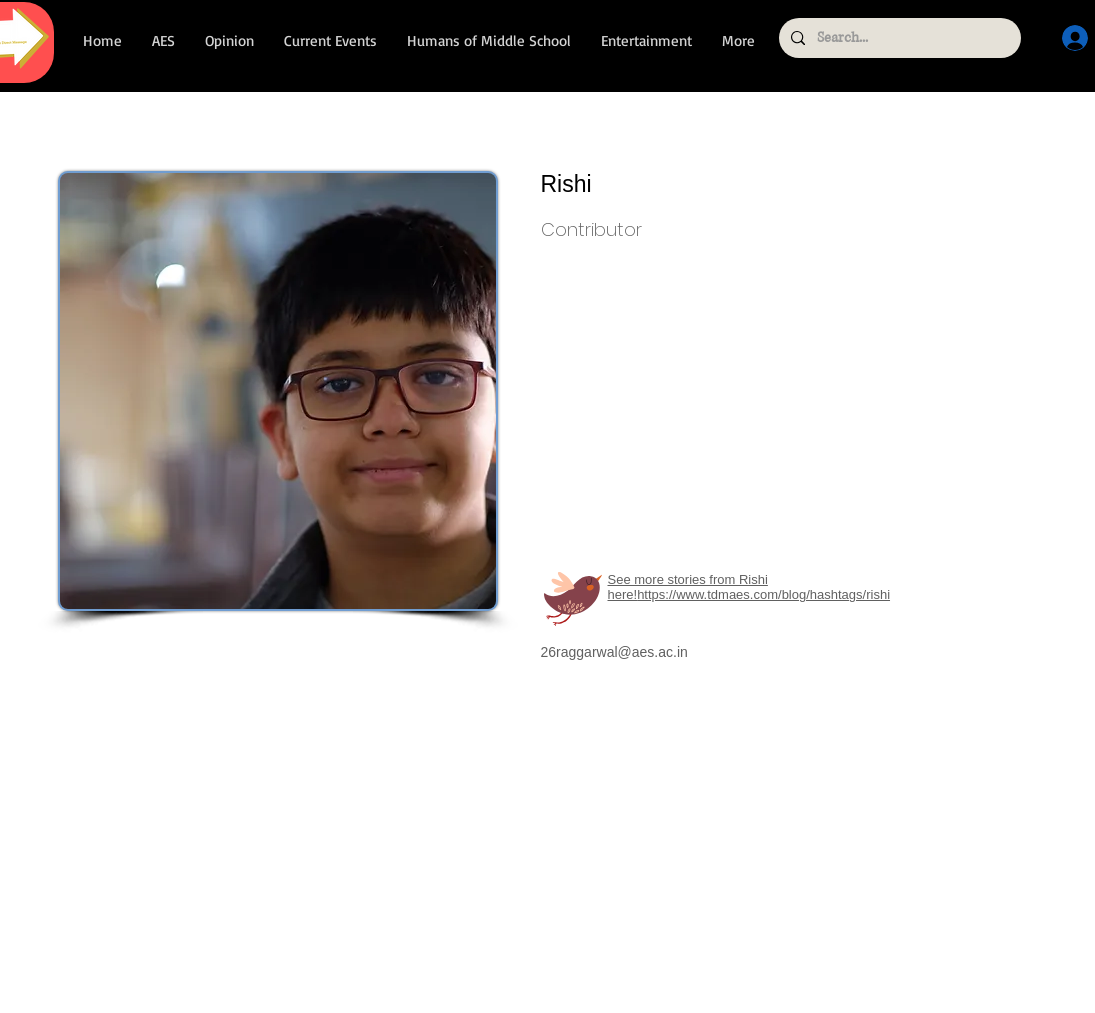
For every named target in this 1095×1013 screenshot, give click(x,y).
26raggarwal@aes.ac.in (614, 652)
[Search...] (898, 38)
